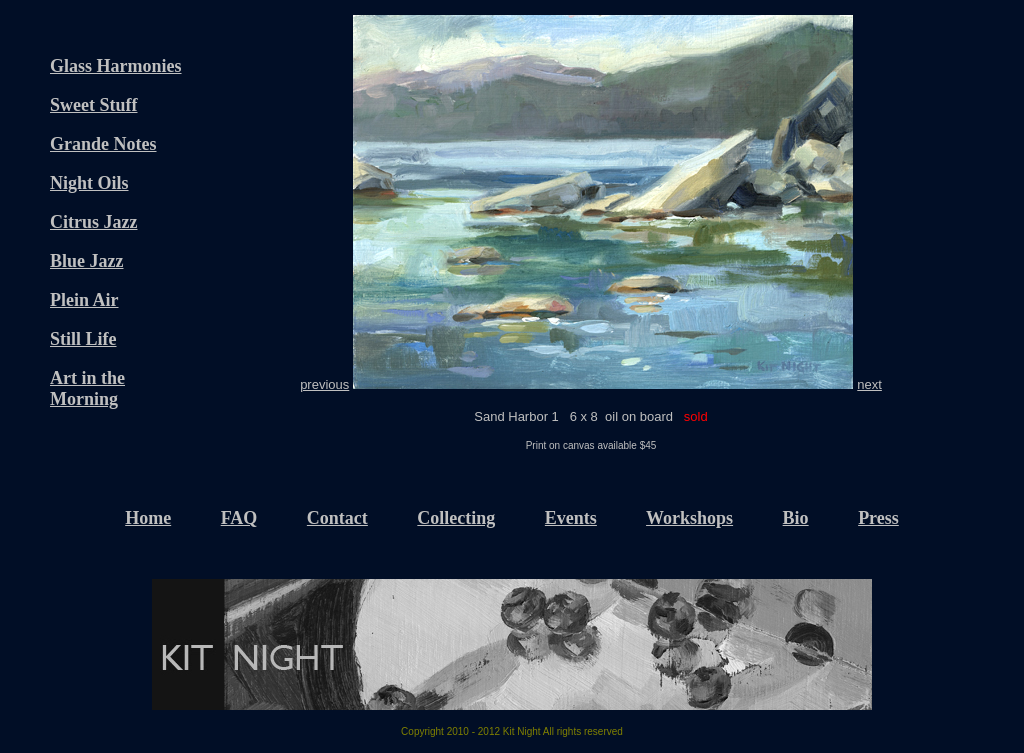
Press (878, 518)
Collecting (456, 518)
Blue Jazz (87, 261)
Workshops (689, 518)
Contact (337, 518)
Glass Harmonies (116, 66)
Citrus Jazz (93, 222)
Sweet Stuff (94, 105)
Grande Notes (103, 144)
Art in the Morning (87, 388)
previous (324, 384)
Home (148, 518)
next (869, 384)
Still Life (83, 339)
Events (571, 518)
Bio (796, 518)
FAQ (239, 518)
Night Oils (89, 183)
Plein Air (84, 300)
